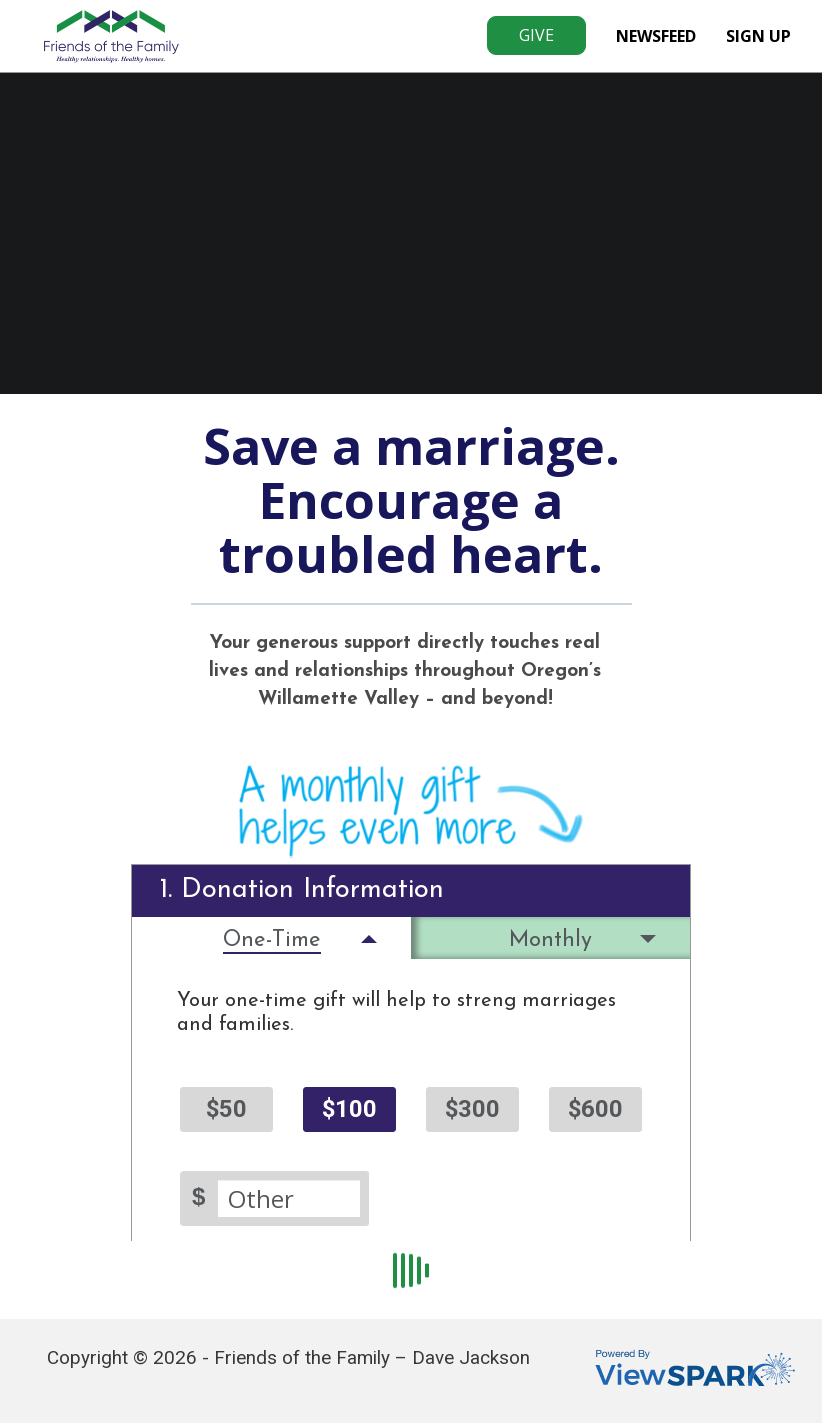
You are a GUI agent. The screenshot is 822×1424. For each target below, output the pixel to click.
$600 (595, 1109)
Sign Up (758, 36)
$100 (349, 1109)
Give (536, 35)
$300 (472, 1109)
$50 (226, 1109)
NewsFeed (656, 36)
